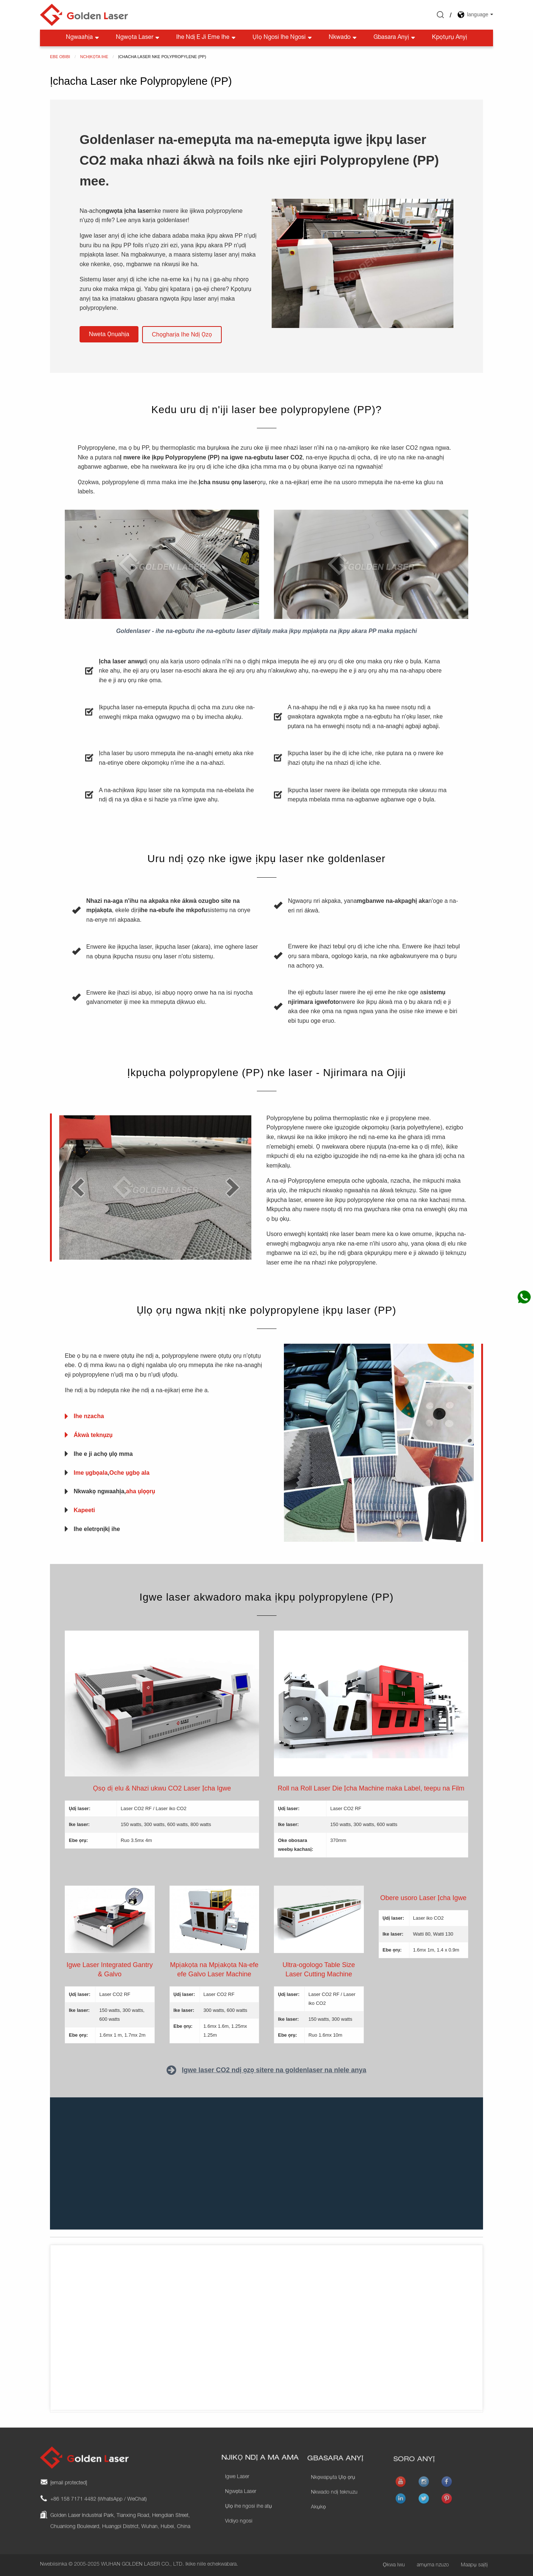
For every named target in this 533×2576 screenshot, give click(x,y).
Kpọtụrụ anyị (449, 38)
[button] (109, 334)
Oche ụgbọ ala (129, 1473)
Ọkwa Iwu (394, 2565)
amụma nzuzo (433, 2565)
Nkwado (343, 37)
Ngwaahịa (83, 37)
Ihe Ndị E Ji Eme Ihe (206, 37)
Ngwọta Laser (138, 37)
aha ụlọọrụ (140, 1491)
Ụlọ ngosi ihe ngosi (282, 37)
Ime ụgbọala (91, 1473)
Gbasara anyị (394, 37)
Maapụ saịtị (474, 2565)
